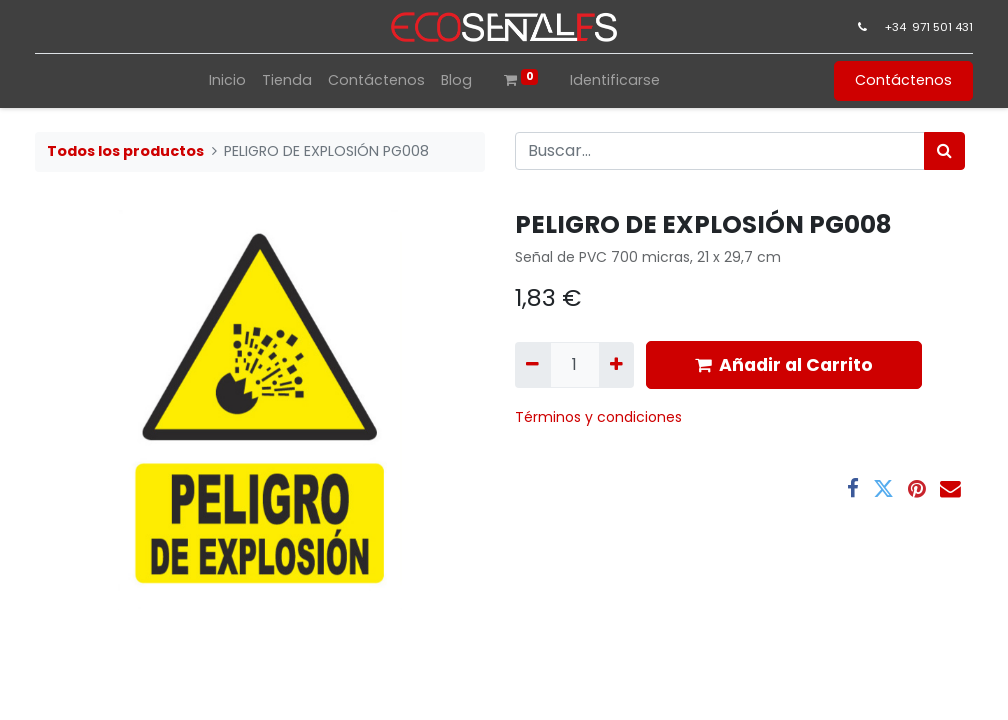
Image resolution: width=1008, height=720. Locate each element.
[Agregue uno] (616, 365)
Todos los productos (125, 151)
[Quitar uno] (532, 365)
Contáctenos (899, 80)
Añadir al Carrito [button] (784, 365)
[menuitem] (227, 80)
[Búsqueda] (944, 151)
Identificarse (615, 80)
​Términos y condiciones (600, 417)
